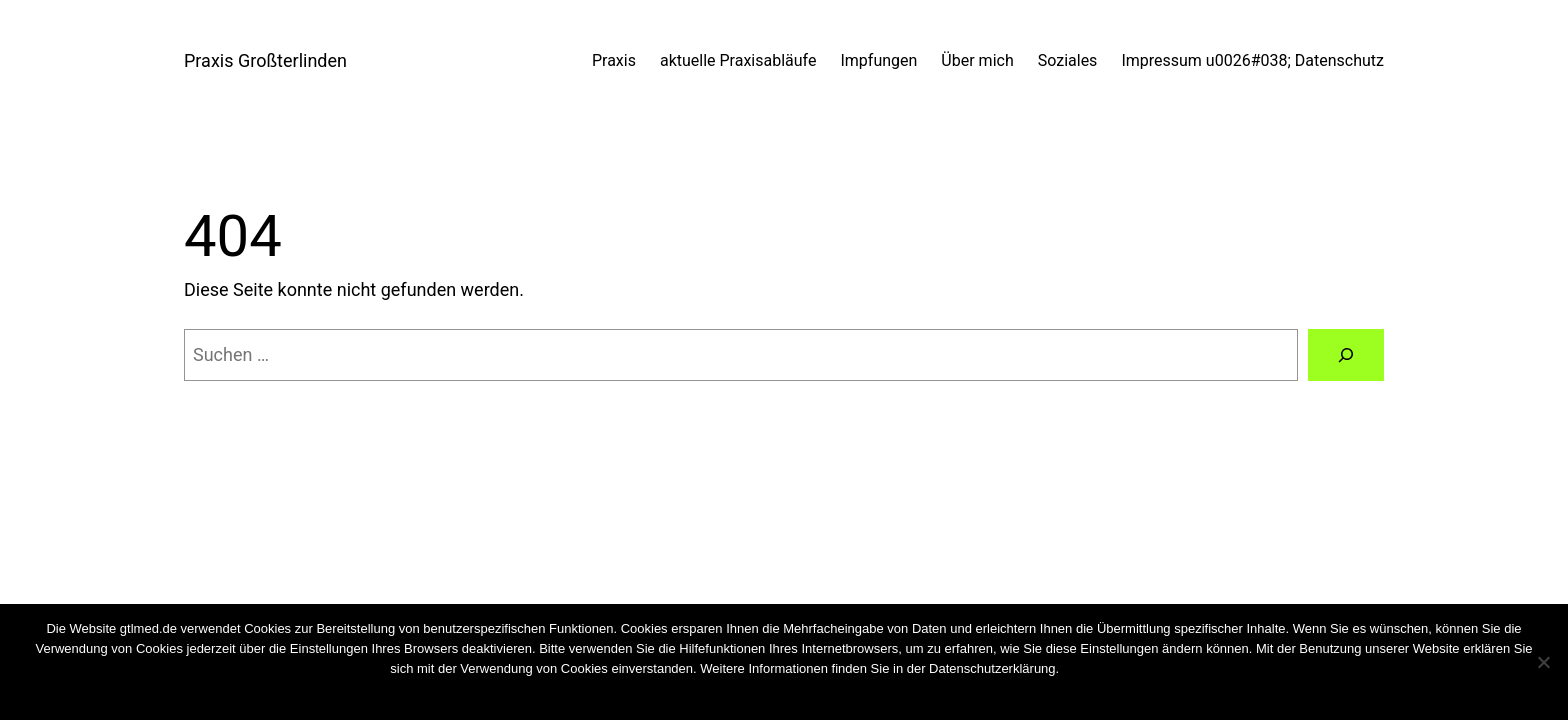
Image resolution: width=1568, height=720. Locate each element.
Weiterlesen (822, 694)
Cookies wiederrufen (1118, 668)
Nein (764, 694)
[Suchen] (1346, 355)
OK (731, 694)
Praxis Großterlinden (265, 60)
